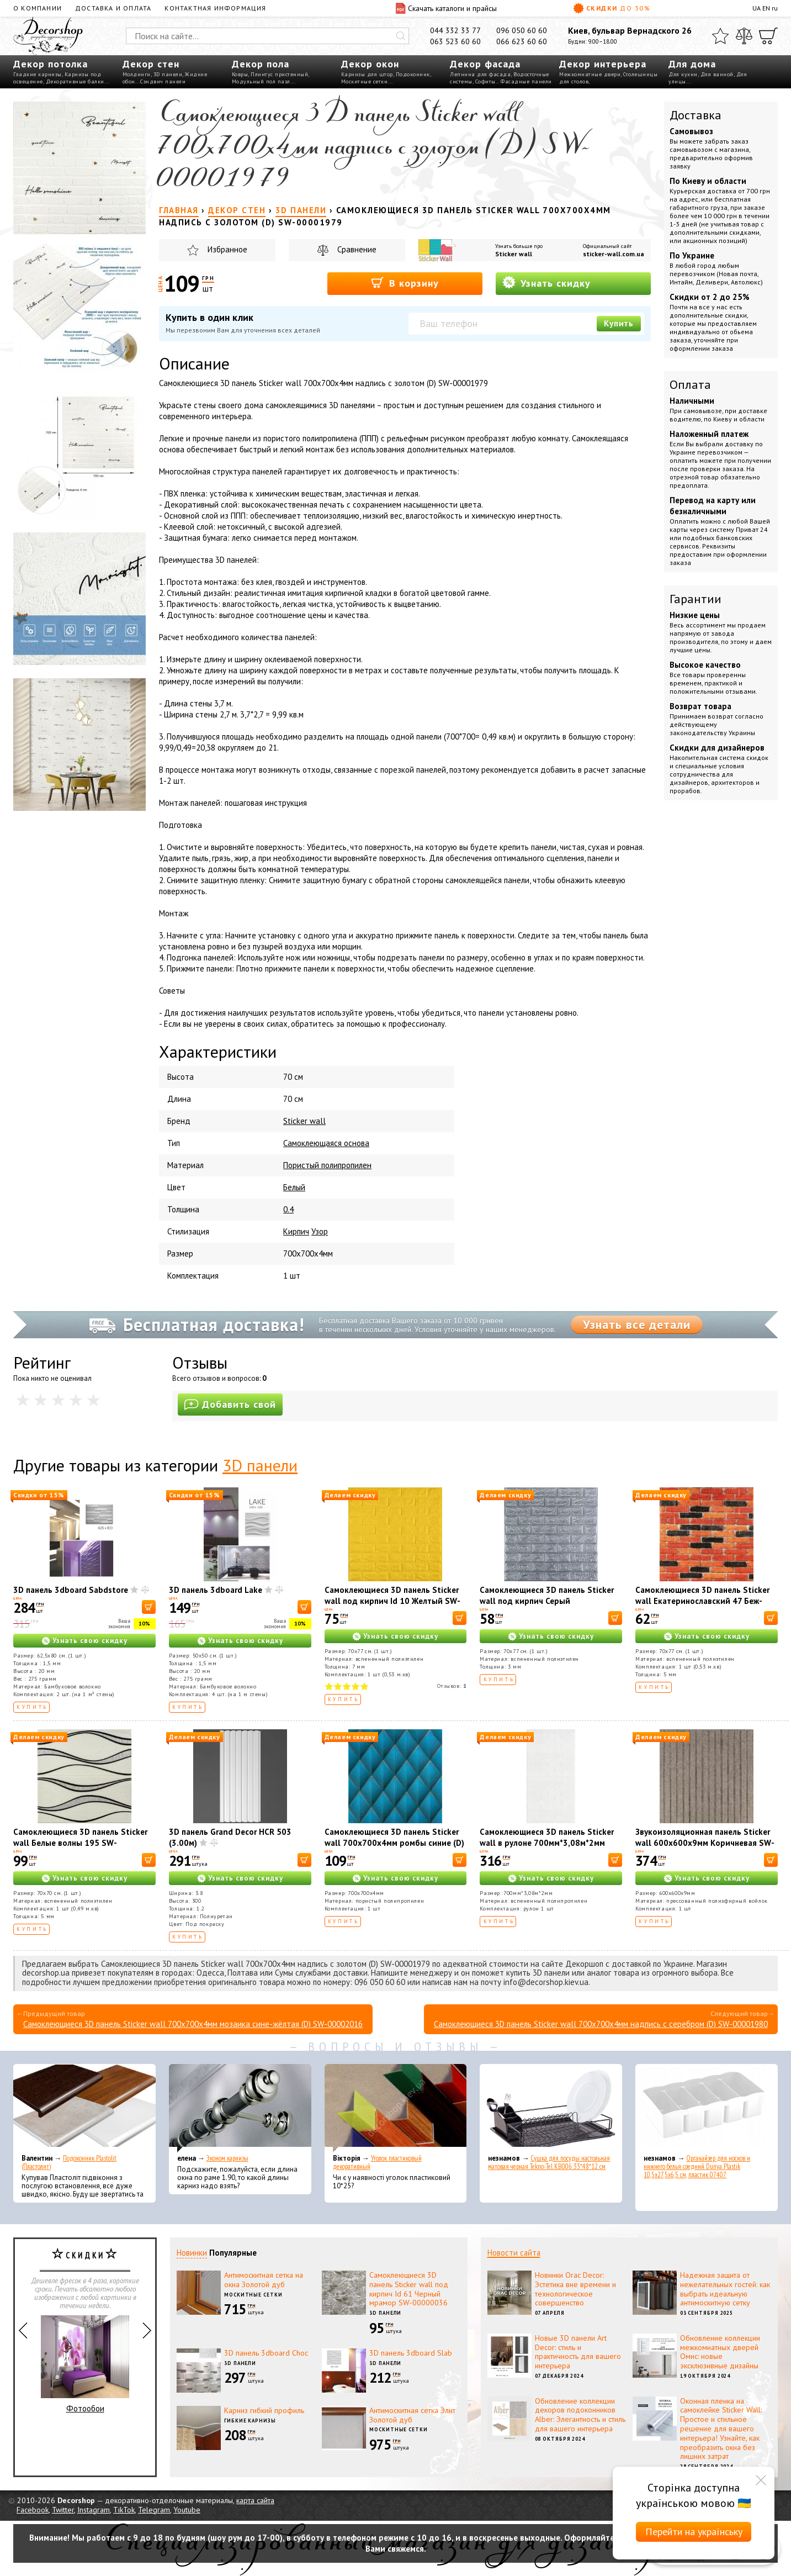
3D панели (168, 74)
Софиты (485, 81)
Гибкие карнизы (250, 2420)
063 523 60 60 (455, 41)
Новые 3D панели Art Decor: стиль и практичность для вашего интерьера (578, 2352)
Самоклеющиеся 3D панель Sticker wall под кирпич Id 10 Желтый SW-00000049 (392, 1601)
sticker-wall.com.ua (613, 254)
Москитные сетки (364, 81)
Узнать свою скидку (90, 1640)
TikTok (124, 2510)
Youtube (186, 2510)
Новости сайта (513, 2252)
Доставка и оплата (113, 8)
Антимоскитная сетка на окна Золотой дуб (263, 2279)
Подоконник (413, 74)
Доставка (695, 115)
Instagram (93, 2510)
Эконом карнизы (227, 2158)
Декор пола (260, 63)
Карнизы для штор (367, 74)
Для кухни (683, 74)
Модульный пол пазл (261, 81)
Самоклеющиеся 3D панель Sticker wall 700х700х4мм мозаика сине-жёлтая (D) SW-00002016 (193, 2024)
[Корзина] (768, 36)
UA (756, 8)
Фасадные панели (526, 81)
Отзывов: (451, 1686)
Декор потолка (50, 63)
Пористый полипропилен (327, 1165)
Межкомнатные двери (589, 74)
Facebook (33, 2510)
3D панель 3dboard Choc (266, 2353)
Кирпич (296, 1231)
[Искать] (400, 35)
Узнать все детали (637, 1324)
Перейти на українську (693, 2531)
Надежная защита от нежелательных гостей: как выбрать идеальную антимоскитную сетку (725, 2289)
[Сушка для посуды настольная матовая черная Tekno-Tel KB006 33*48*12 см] (551, 2108)
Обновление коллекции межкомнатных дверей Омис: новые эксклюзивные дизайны (720, 2352)
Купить (619, 323)
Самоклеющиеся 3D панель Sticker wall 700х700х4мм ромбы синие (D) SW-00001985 (394, 1843)
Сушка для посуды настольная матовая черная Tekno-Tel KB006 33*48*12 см (549, 2162)
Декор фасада (485, 63)
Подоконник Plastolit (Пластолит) (69, 2162)
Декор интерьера (602, 63)
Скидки (611, 8)
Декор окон (370, 63)
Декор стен (151, 63)
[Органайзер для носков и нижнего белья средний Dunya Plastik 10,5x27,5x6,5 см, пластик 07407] (706, 2108)
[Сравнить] (744, 36)
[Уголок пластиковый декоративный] (396, 2108)
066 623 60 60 (521, 41)
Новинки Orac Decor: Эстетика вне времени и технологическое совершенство (575, 2289)
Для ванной (717, 74)
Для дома (692, 63)
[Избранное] (720, 36)
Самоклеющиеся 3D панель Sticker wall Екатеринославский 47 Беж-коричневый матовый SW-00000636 (702, 1606)
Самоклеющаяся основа (326, 1143)
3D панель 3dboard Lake (215, 1590)
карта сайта (255, 2500)
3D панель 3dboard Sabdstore (70, 1590)
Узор (319, 1231)
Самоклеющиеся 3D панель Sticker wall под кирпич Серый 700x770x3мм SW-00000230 (547, 1601)
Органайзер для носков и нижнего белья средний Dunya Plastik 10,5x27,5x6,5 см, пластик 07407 (697, 2166)
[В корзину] (149, 1607)
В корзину (405, 282)
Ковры (240, 74)
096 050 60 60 (521, 30)
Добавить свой (230, 1404)
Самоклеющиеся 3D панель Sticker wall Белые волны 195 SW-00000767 (80, 1843)
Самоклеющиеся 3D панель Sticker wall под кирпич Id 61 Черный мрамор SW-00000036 (408, 2289)
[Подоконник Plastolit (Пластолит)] (84, 2108)
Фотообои (85, 2364)
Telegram (154, 2510)
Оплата (690, 384)
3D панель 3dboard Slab (410, 2353)
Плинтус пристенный (279, 74)
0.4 (288, 1209)
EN (766, 8)
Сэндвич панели (162, 81)
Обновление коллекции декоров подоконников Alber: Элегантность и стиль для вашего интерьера (580, 2415)
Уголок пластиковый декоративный (377, 2162)
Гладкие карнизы (37, 74)
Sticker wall (513, 254)
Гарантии (695, 598)
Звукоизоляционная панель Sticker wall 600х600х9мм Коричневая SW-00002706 (704, 1843)
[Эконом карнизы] (240, 2108)
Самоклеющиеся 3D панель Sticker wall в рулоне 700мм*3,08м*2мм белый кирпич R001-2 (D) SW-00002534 (547, 1848)
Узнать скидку (546, 282)
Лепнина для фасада (480, 74)
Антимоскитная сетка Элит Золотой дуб (412, 2415)
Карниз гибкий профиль (264, 2410)
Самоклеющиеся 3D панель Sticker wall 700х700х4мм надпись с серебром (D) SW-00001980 (601, 2024)
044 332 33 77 (455, 30)
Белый (294, 1187)
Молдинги (137, 74)
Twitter (63, 2510)
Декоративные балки (75, 81)
